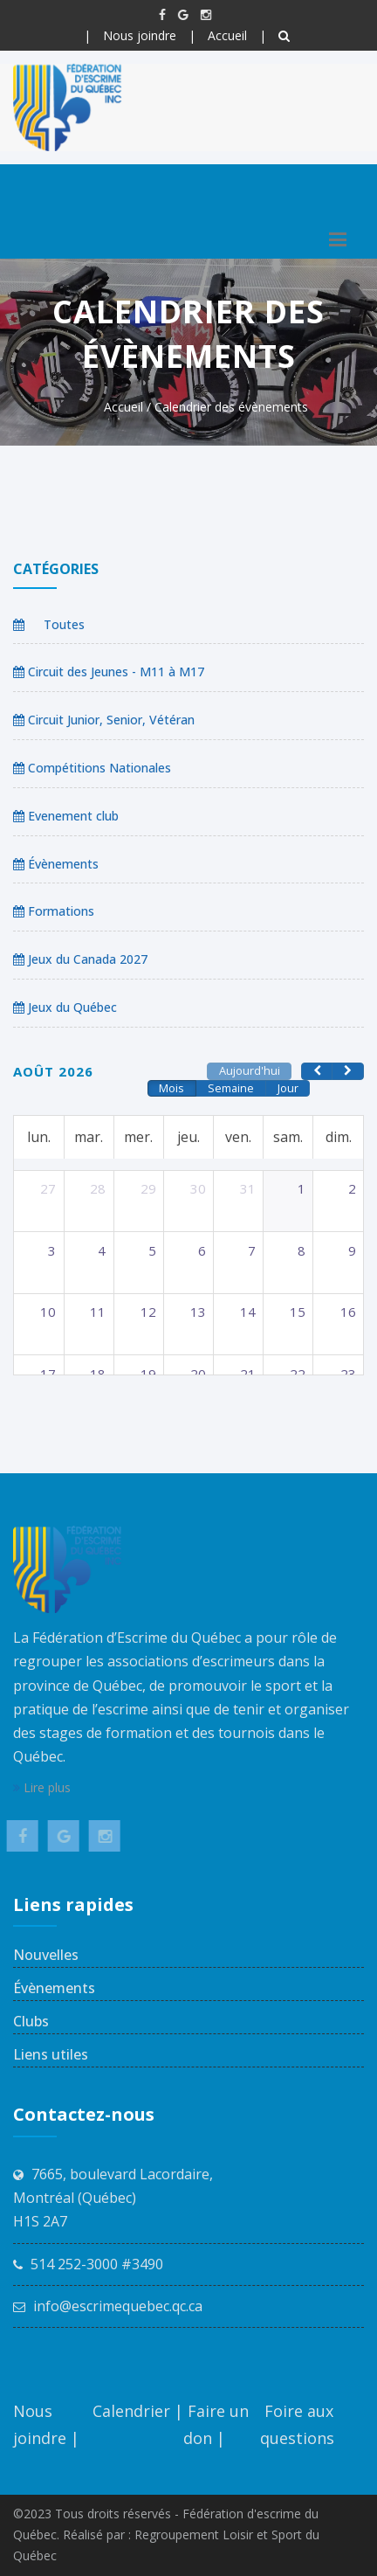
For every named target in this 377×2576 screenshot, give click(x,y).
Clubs (31, 2021)
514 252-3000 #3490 (97, 2264)
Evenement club (66, 815)
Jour (288, 1088)
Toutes (49, 624)
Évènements (56, 863)
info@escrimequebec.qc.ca (117, 2306)
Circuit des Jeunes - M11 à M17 (108, 671)
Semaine (231, 1088)
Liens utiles (50, 2054)
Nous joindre (139, 35)
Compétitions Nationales (92, 767)
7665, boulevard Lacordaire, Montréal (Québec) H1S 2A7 (113, 2197)
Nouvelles (46, 1954)
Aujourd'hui (249, 1070)
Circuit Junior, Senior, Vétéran (104, 719)
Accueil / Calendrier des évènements (206, 406)
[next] (348, 1071)
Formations (53, 911)
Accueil (227, 35)
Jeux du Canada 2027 (80, 959)
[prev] (317, 1071)
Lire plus (42, 1787)
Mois (171, 1088)
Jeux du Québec (65, 1007)
